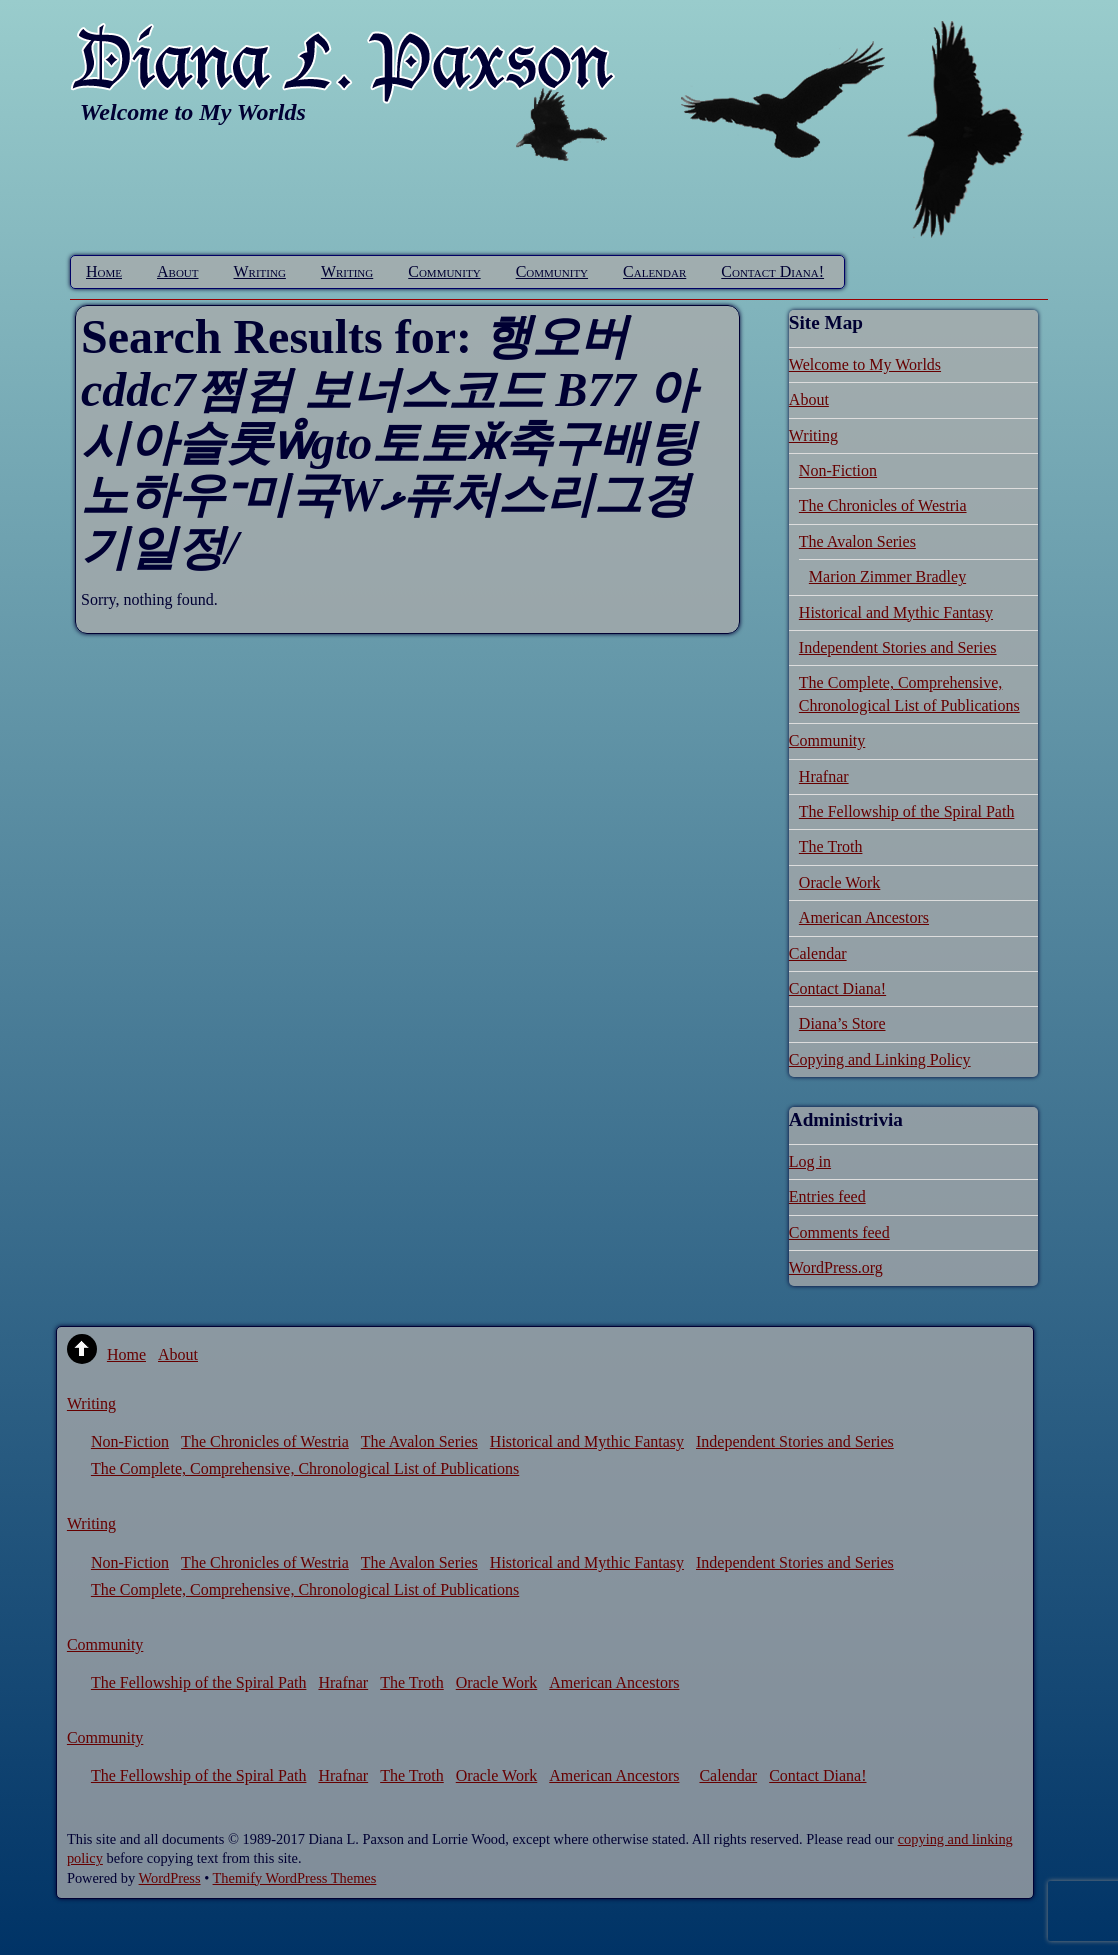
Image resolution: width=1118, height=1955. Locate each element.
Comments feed (839, 1232)
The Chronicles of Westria (883, 505)
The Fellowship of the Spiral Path (907, 811)
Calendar (654, 271)
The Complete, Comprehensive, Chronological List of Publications (305, 1468)
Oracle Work (840, 882)
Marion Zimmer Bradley (887, 576)
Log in (810, 1161)
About (178, 271)
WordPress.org (836, 1267)
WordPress (170, 1878)
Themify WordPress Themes (295, 1878)
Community (444, 271)
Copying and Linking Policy (880, 1059)
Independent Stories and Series (898, 647)
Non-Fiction (838, 470)
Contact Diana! (772, 271)
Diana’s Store (842, 1023)
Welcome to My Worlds (865, 364)
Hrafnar (824, 776)
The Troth (831, 846)
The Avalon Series (857, 541)
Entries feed (827, 1196)
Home (104, 271)
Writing (260, 271)
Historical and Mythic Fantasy (896, 612)
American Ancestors (864, 917)
